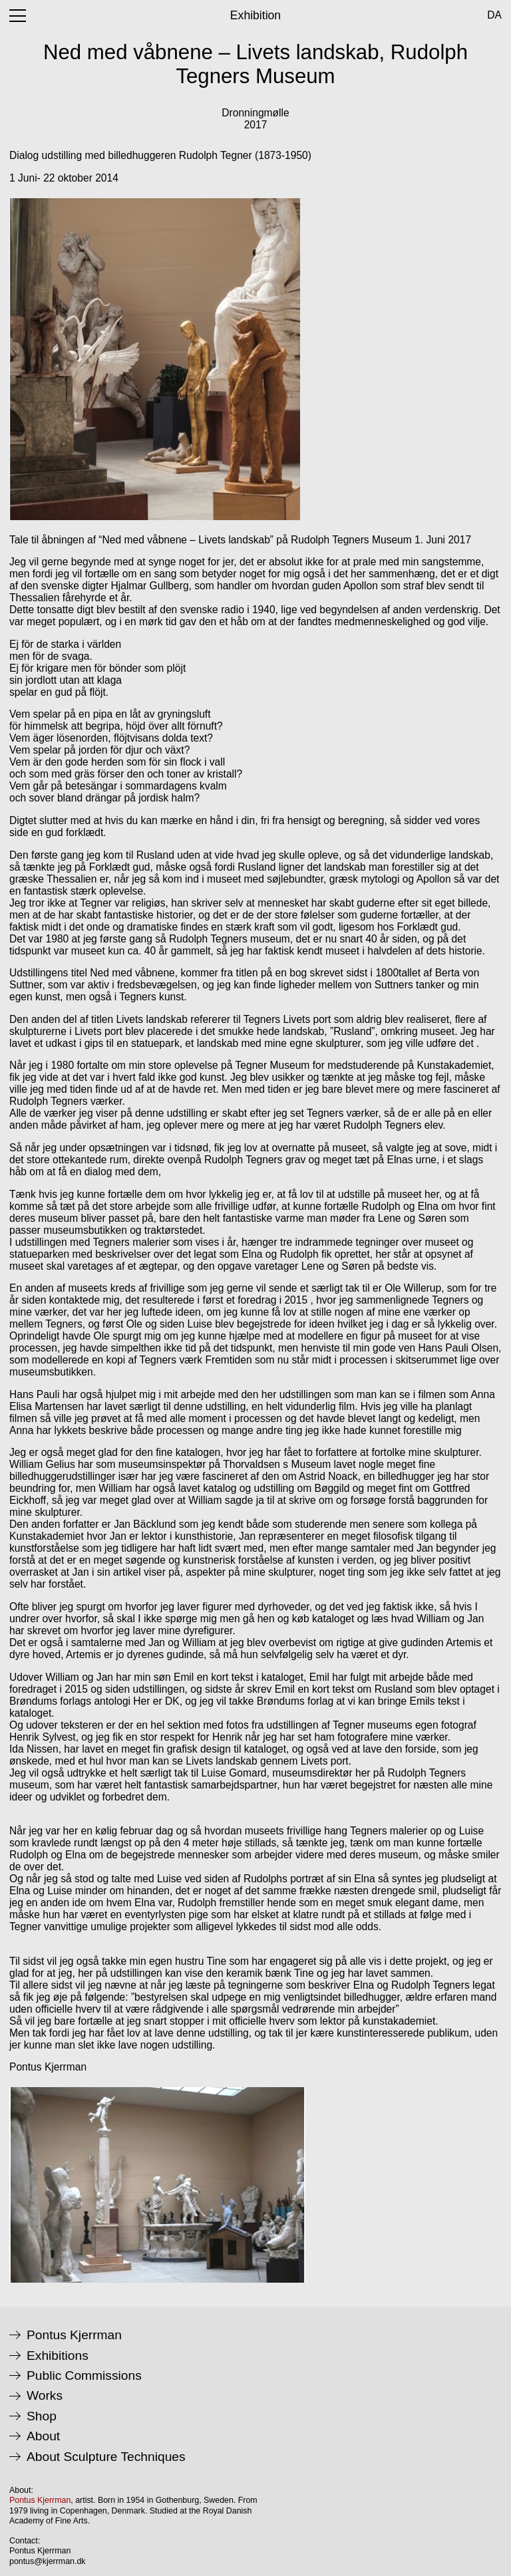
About (43, 2436)
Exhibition (255, 15)
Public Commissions (84, 2375)
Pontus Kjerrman (74, 2335)
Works (45, 2395)
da (494, 15)
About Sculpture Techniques (106, 2457)
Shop (42, 2416)
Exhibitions (57, 2356)
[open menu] (17, 15)
